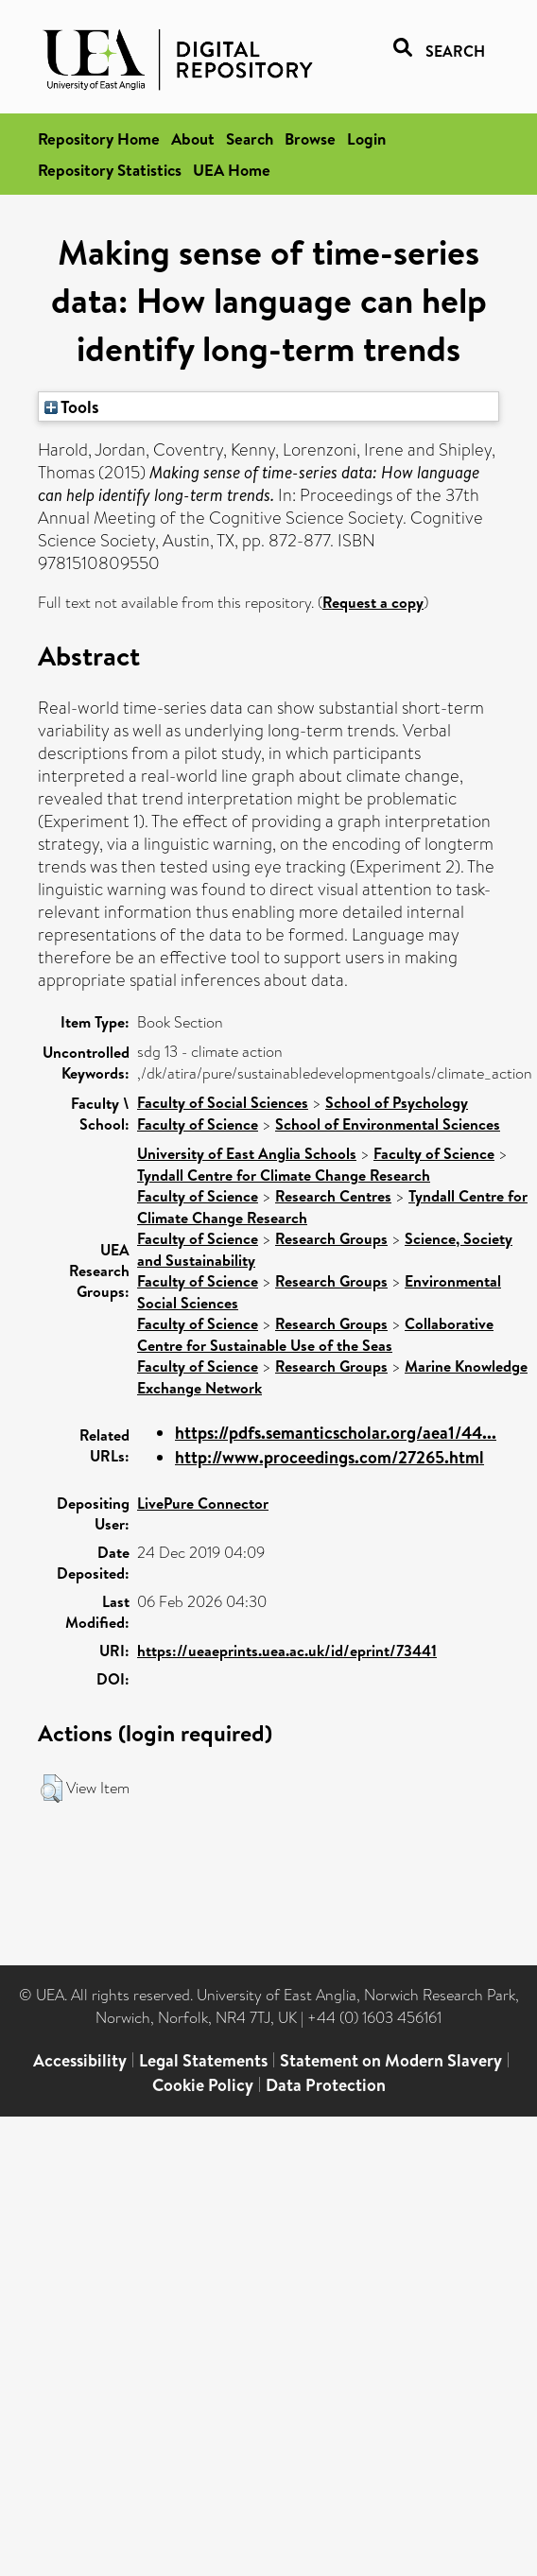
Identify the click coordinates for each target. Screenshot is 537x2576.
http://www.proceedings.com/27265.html (329, 1457)
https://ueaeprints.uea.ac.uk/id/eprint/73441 (287, 1650)
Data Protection (326, 2085)
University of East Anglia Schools (246, 1153)
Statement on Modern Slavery (391, 2060)
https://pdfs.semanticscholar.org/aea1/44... (335, 1432)
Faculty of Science (197, 1124)
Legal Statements (203, 2060)
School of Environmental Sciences (387, 1124)
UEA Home (231, 170)
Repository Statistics (110, 170)
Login (366, 138)
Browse (310, 138)
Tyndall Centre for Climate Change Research (283, 1175)
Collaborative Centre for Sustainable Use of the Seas (315, 1334)
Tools (71, 406)
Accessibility (80, 2060)
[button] (51, 1788)
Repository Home (99, 138)
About (193, 138)
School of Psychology (396, 1102)
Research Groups (331, 1238)
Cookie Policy (202, 2085)
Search (249, 138)
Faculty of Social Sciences (222, 1102)
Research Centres (333, 1195)
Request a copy (373, 602)
